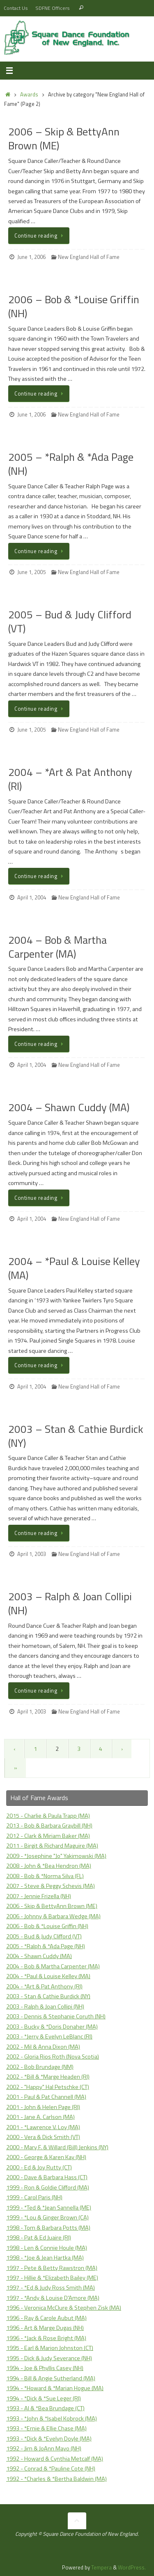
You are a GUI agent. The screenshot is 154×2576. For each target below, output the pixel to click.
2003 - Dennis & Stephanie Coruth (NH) (56, 2016)
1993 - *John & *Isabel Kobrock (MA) (51, 2418)
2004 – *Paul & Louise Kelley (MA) (74, 1268)
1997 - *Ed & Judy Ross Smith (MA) (50, 2287)
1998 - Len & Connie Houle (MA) (46, 2247)
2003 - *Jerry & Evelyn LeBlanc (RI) (49, 2036)
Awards (29, 94)
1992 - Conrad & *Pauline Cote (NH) (50, 2468)
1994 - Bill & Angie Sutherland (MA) (50, 2378)
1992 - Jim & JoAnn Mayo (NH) (43, 2448)
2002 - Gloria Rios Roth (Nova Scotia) (52, 2056)
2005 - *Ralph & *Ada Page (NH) (45, 1946)
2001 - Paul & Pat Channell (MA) (46, 2096)
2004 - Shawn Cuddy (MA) (39, 1956)
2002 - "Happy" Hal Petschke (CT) (47, 2086)
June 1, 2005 (31, 572)
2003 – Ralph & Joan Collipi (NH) (70, 1603)
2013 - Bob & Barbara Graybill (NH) (49, 1825)
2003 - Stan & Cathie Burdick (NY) (48, 1996)
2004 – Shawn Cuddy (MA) (68, 1107)
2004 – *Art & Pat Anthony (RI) (70, 779)
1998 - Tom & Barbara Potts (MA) (48, 2227)
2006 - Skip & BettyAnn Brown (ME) (51, 1905)
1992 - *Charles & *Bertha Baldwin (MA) (56, 2478)
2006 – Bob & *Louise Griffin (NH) (73, 306)
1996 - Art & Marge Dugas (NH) (45, 2327)
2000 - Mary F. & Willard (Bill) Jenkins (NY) (57, 2147)
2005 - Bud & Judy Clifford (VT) (44, 1936)
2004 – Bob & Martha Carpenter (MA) (57, 947)
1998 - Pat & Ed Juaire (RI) (38, 2237)
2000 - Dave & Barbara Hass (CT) (46, 2177)
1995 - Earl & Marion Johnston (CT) (49, 2347)
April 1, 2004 (31, 897)
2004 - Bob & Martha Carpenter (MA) (53, 1966)
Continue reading (40, 235)
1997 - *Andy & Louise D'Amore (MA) (52, 2297)
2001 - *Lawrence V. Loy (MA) (43, 2127)
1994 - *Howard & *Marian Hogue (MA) (54, 2388)
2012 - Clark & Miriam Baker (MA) (48, 1835)
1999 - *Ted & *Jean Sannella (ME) (48, 2207)
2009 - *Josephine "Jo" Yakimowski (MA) (56, 1855)
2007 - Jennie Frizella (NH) (38, 1896)
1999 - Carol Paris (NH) (34, 2197)
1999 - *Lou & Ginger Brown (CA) (47, 2217)
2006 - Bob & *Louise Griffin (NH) (47, 1926)
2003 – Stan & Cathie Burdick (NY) (75, 1436)
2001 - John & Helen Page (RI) (43, 2107)
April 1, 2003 (31, 1554)
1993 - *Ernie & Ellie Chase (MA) (46, 2428)
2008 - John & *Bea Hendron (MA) (48, 1865)
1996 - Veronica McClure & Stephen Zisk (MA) (63, 2307)
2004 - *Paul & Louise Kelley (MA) (48, 1976)
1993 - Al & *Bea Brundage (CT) (45, 2408)
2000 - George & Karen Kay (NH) (46, 2157)
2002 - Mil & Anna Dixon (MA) (43, 2046)
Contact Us (16, 8)
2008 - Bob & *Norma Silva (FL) (45, 1876)
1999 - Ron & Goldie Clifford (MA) (47, 2187)
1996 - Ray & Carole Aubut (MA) (46, 2317)
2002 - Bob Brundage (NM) (40, 2066)
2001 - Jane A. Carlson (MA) (40, 2116)
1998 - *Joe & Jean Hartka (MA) (45, 2257)
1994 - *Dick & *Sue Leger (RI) (43, 2398)
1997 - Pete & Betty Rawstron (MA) (51, 2267)
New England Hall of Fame (89, 257)
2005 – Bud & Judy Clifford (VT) (69, 621)
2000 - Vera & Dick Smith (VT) (43, 2136)
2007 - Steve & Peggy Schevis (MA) (50, 1885)
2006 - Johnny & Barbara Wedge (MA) (53, 1916)
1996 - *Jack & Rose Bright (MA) (46, 2338)
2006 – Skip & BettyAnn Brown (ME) (64, 138)
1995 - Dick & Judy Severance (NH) (49, 2358)
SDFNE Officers (52, 8)
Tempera (101, 2567)
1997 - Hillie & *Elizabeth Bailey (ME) (52, 2277)
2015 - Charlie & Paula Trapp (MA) (48, 1815)
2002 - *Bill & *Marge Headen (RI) (48, 2076)
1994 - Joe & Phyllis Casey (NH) (44, 2367)
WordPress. (132, 2567)
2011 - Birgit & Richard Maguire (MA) (52, 1845)
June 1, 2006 (31, 257)
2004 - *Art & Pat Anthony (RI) (44, 1986)
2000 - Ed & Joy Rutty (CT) (39, 2167)
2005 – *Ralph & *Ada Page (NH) (70, 464)
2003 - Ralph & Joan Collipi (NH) (45, 2006)
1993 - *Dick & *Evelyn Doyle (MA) (49, 2438)
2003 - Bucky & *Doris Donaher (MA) (52, 2026)
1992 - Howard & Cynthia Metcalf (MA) (54, 2458)
